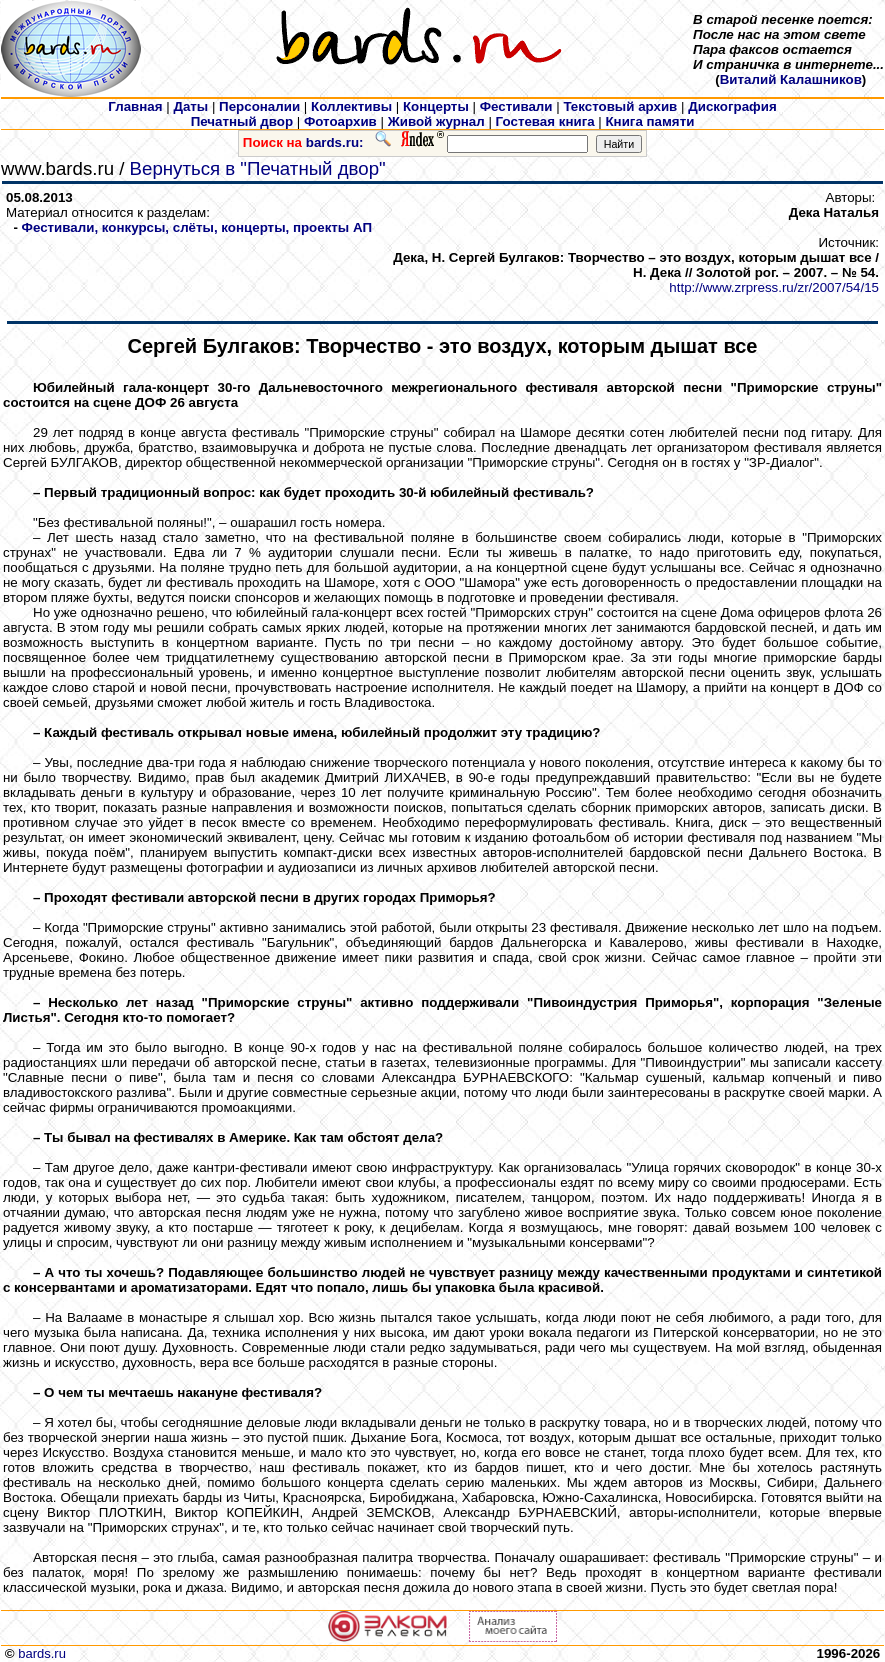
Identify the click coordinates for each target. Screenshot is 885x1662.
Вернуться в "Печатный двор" (258, 168)
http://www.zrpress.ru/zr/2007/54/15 (774, 287)
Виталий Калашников (791, 79)
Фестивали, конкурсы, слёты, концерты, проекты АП (197, 227)
